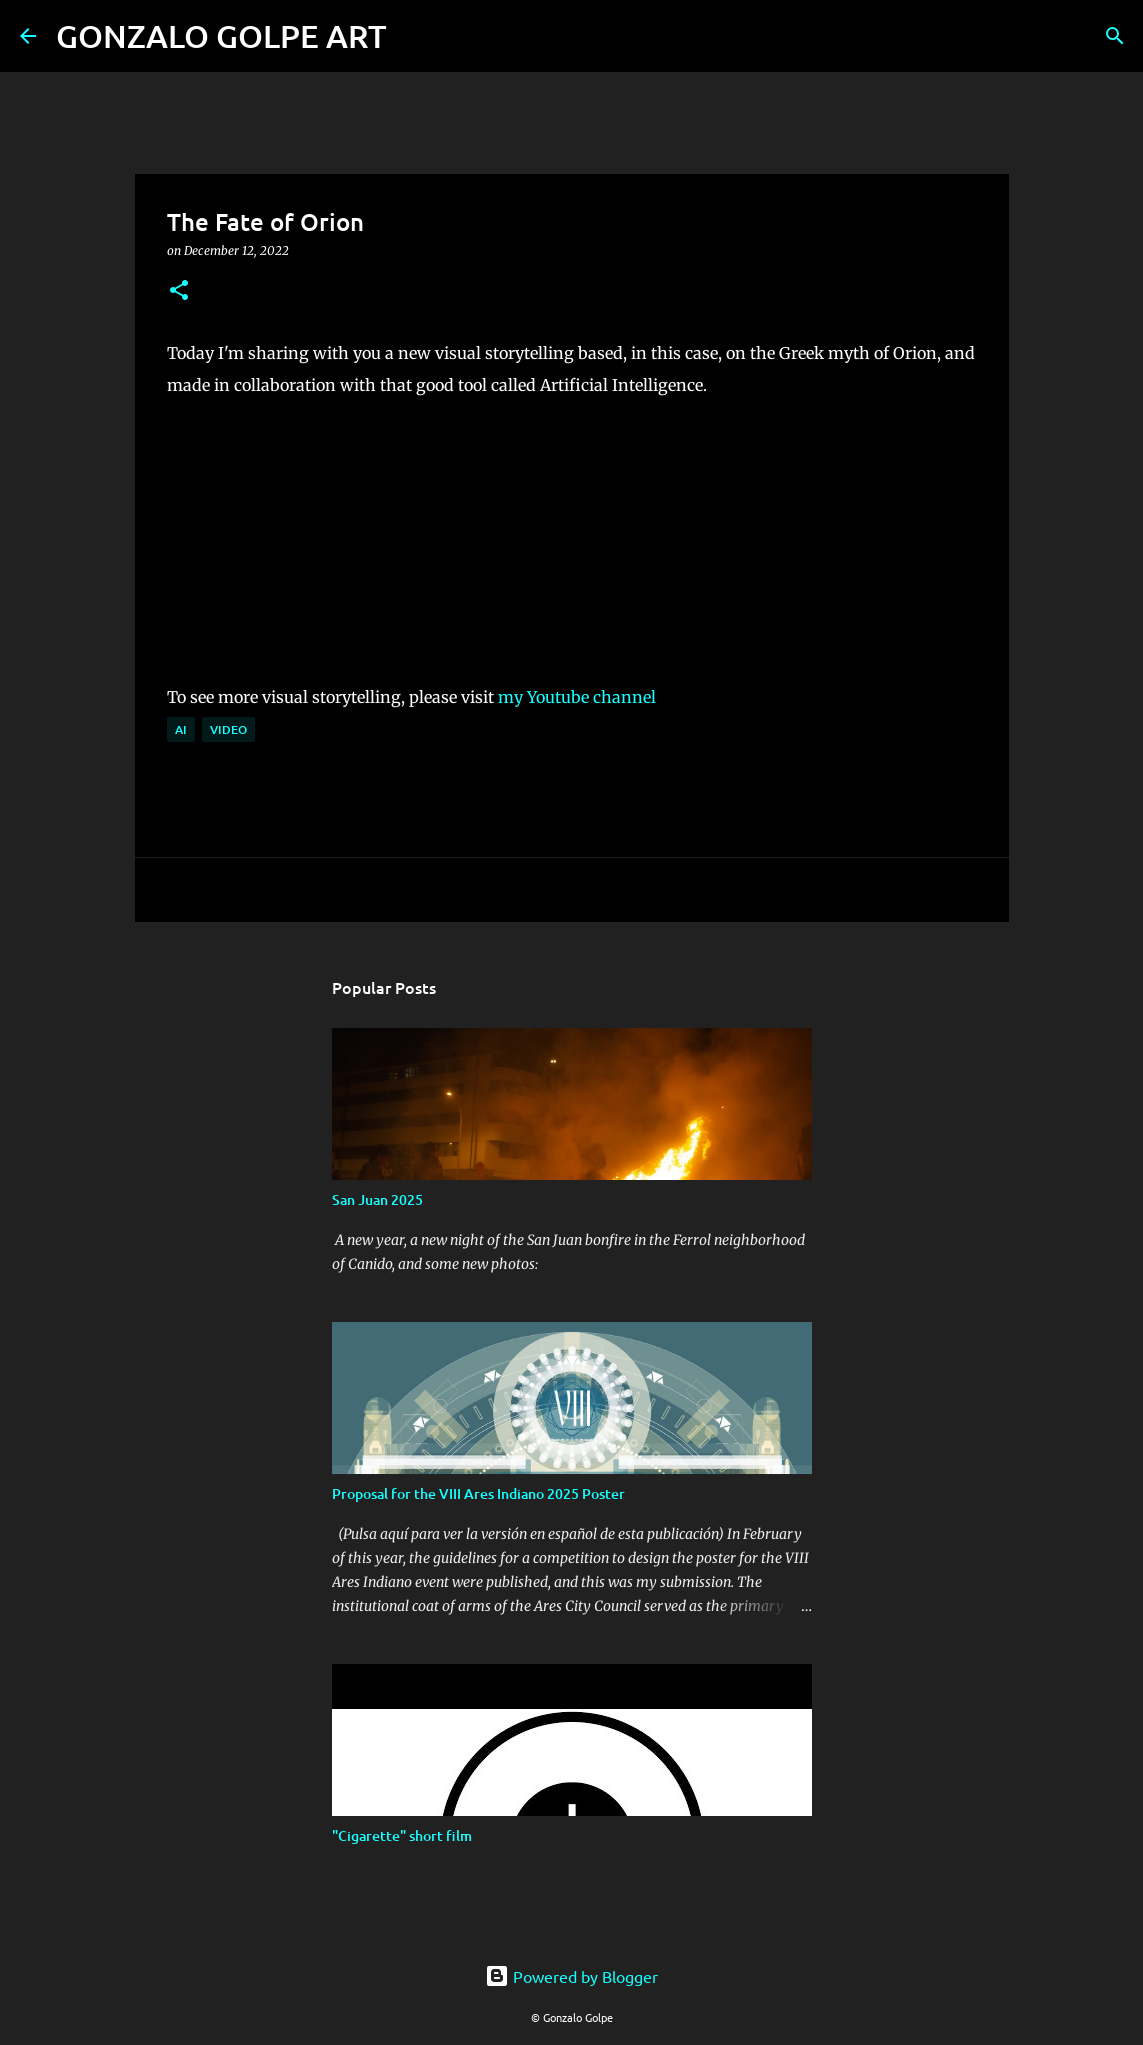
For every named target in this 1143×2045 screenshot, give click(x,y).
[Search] (415, 36)
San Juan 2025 (377, 1199)
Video (228, 729)
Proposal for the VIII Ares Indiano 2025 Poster (478, 1493)
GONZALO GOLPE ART (221, 35)
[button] (179, 291)
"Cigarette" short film (402, 1835)
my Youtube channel (577, 697)
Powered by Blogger (571, 1976)
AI (181, 729)
